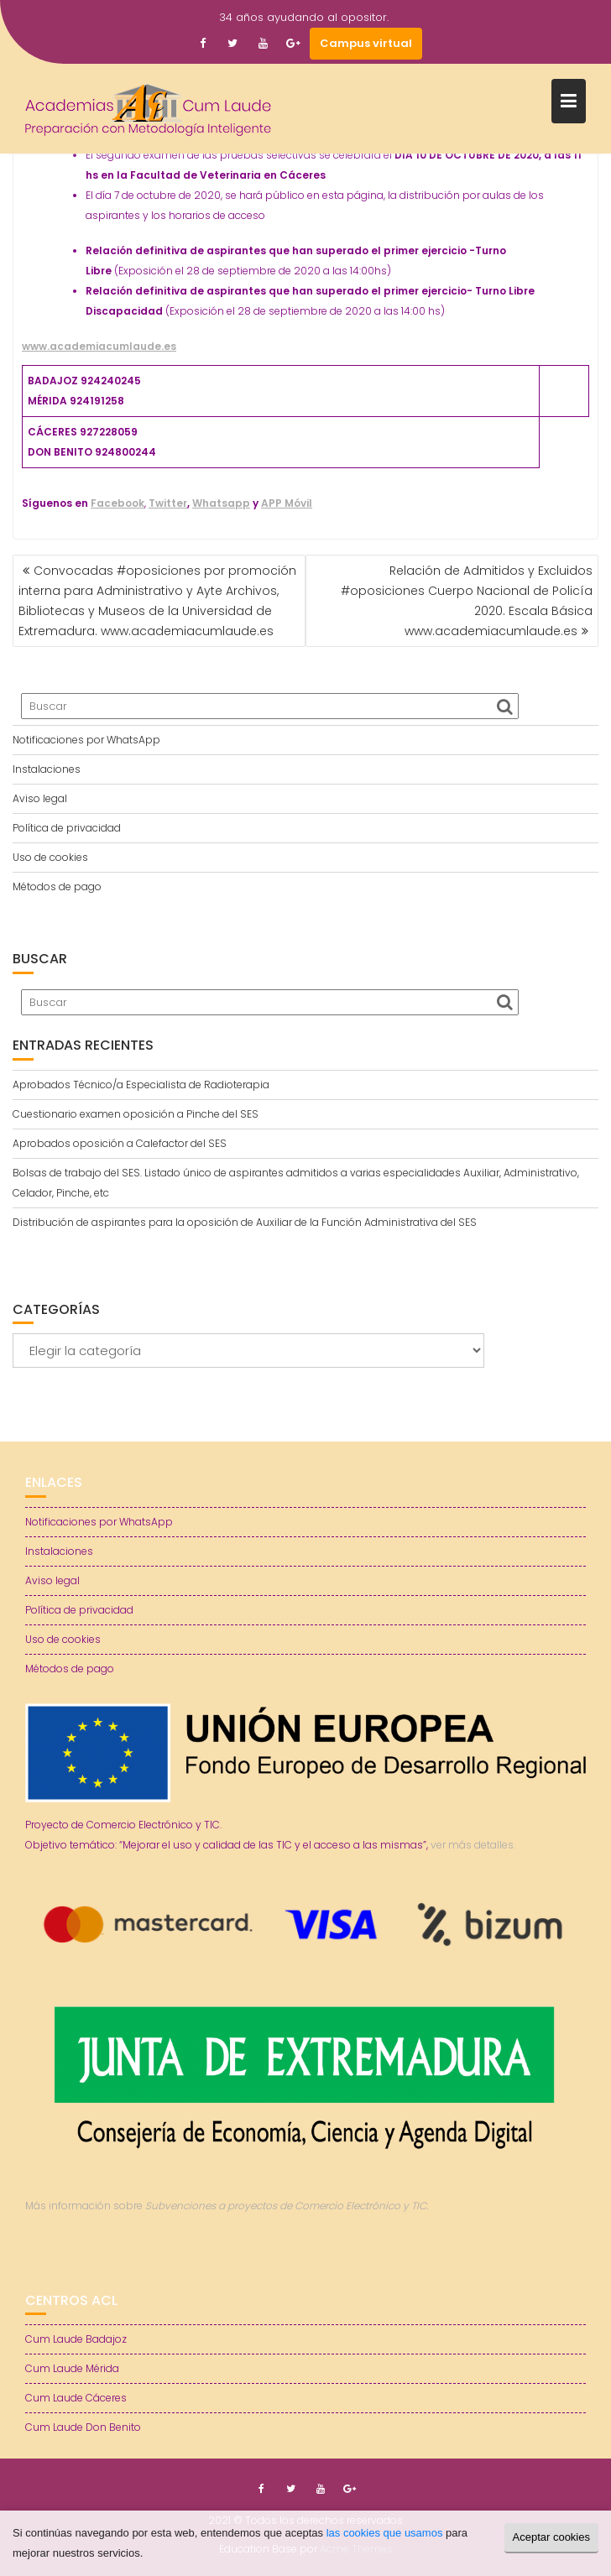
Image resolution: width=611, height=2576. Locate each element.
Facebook (117, 503)
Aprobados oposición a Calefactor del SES (120, 1143)
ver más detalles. (473, 1845)
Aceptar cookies (552, 2537)
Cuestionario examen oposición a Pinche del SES (135, 1114)
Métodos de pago (57, 886)
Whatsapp (221, 503)
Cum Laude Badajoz (76, 2339)
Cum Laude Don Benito (83, 2427)
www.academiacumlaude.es (99, 346)
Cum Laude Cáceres (76, 2398)
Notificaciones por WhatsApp (86, 740)
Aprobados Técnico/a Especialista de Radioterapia (141, 1084)
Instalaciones (47, 769)
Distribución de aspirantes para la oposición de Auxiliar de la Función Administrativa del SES (245, 1222)
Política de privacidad (67, 828)
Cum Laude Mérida (72, 2368)
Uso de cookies (50, 857)
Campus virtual (366, 43)
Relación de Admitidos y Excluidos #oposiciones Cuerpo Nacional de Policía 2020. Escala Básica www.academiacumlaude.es (467, 600)
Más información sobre (226, 2205)
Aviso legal (40, 798)
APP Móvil (286, 503)
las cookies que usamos (384, 2532)
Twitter (168, 503)
